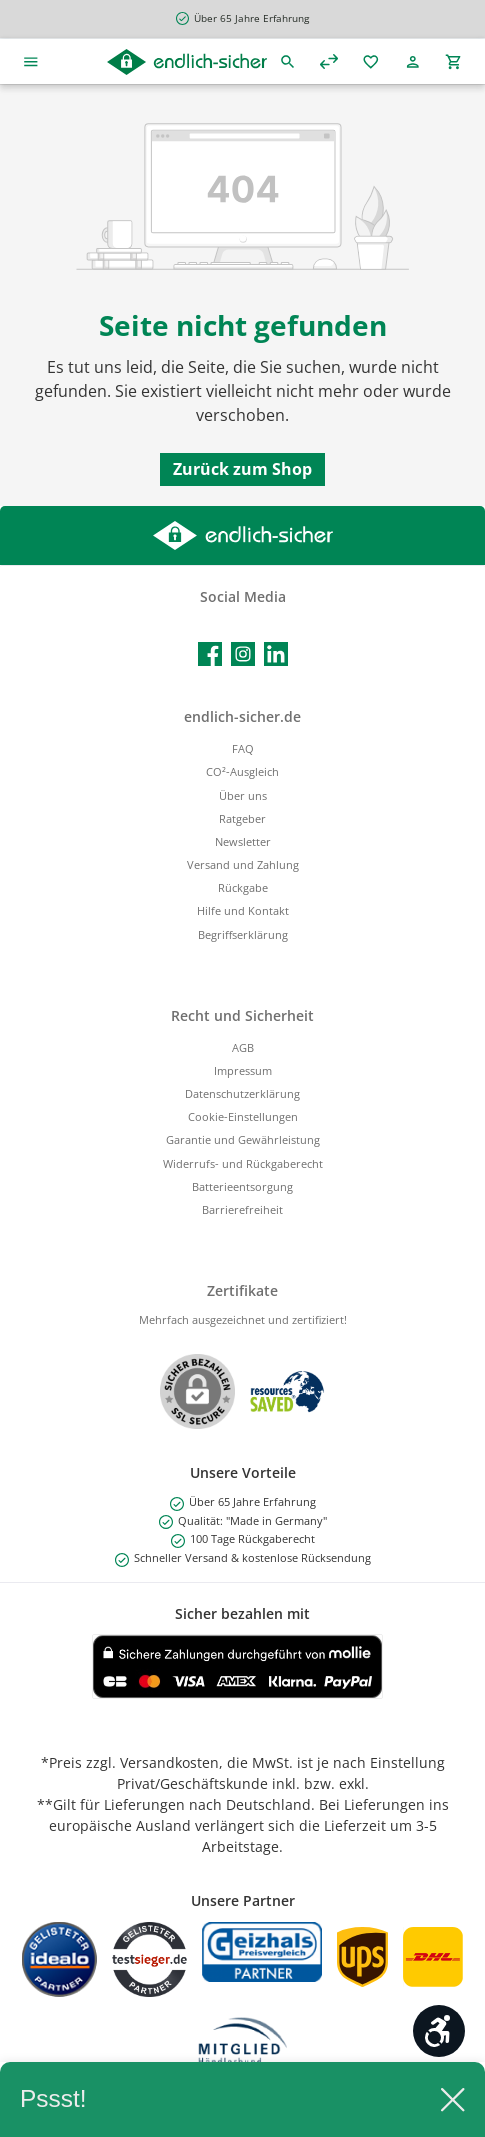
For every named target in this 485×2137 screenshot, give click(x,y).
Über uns (243, 795)
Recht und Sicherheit (242, 1015)
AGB (243, 1047)
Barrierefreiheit (242, 1209)
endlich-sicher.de (242, 716)
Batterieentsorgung (242, 1186)
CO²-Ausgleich (242, 771)
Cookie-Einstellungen (243, 1116)
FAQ (243, 748)
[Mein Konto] (413, 61)
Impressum (243, 1070)
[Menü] (31, 61)
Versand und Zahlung (243, 864)
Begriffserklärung (243, 934)
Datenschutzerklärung (242, 1093)
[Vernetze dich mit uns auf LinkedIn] (276, 654)
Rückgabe (243, 887)
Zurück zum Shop (242, 469)
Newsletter (243, 841)
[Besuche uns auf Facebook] (210, 654)
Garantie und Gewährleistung (243, 1139)
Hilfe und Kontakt (243, 910)
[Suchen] (288, 61)
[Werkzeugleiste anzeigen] (439, 2031)
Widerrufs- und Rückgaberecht (243, 1163)
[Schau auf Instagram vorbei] (243, 654)
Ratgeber (242, 818)
